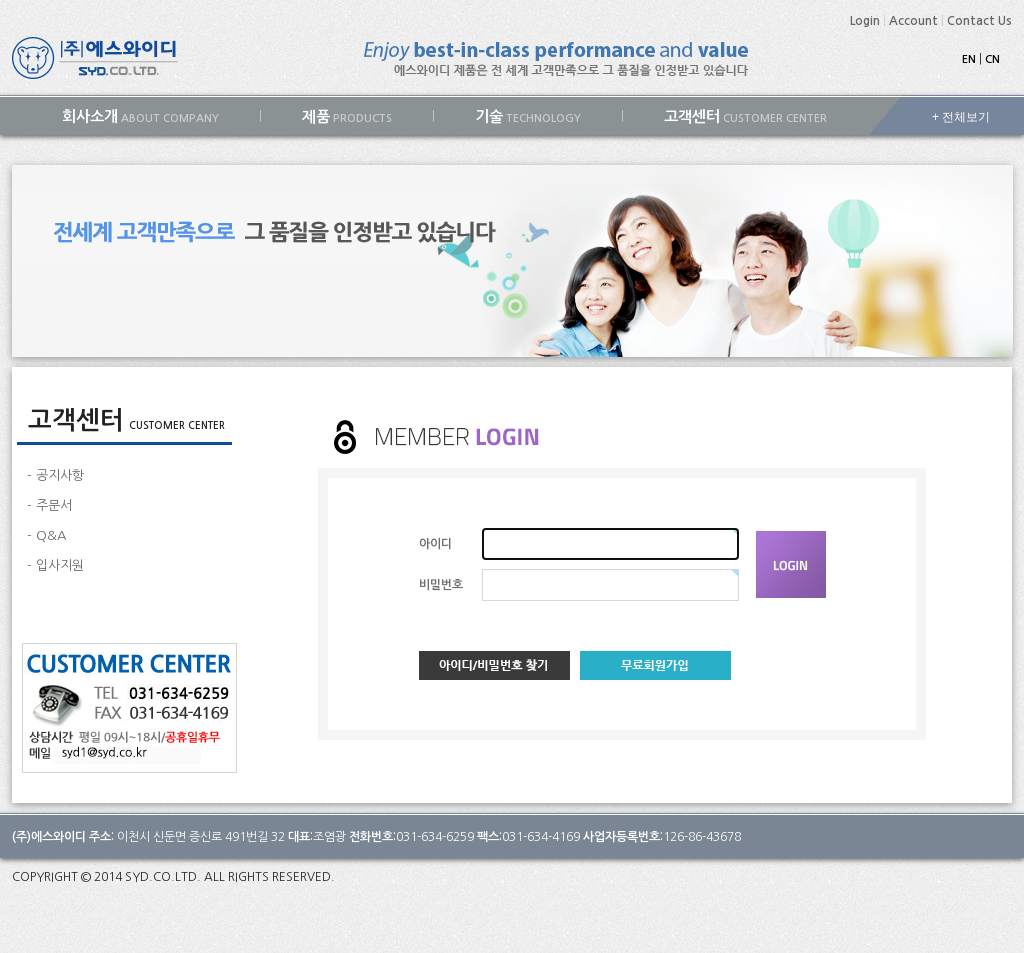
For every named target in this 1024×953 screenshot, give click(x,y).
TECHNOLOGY (528, 116)
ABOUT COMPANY (140, 116)
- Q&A (46, 535)
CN (992, 59)
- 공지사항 (55, 475)
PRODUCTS (347, 116)
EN (969, 59)
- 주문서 (49, 505)
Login (865, 21)
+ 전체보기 (961, 117)
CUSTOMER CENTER (745, 116)
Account (913, 21)
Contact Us (979, 21)
